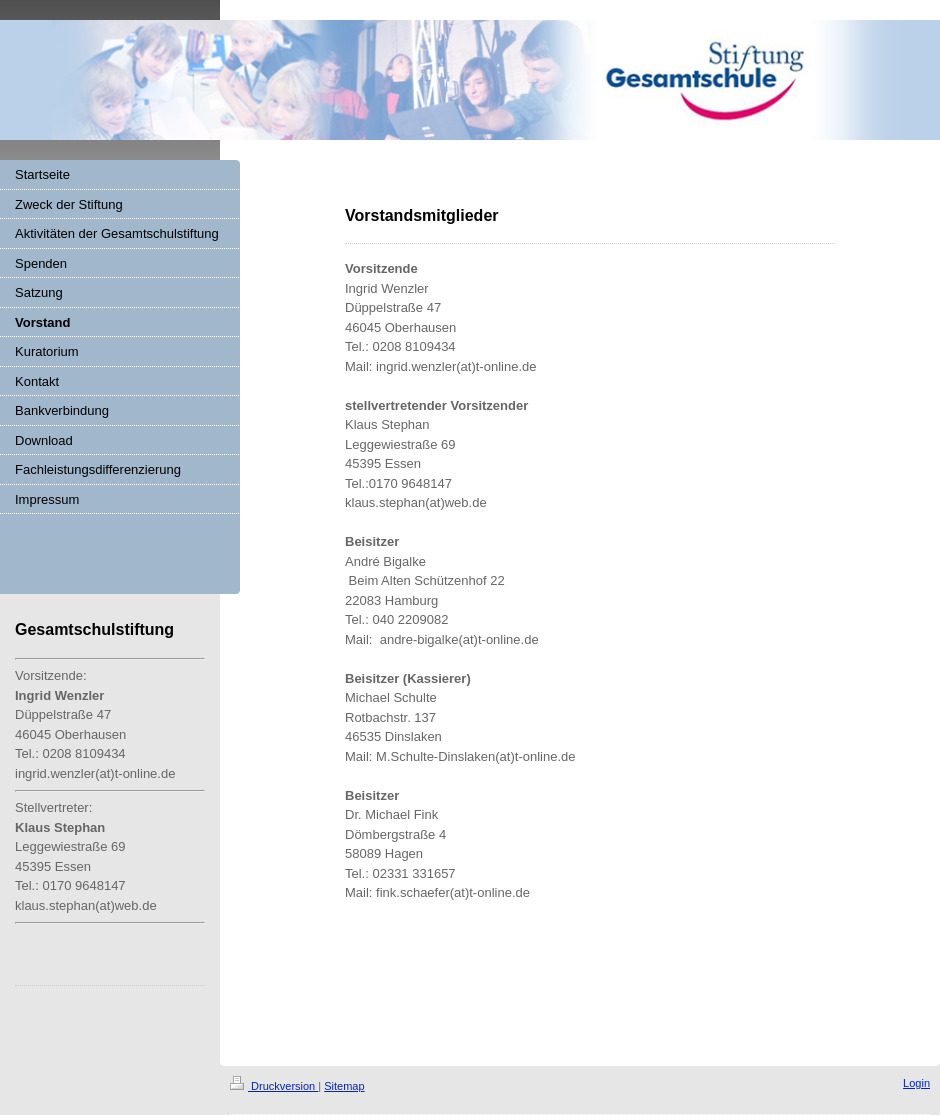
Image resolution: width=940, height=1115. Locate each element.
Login (916, 1083)
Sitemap (344, 1086)
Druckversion (274, 1086)
